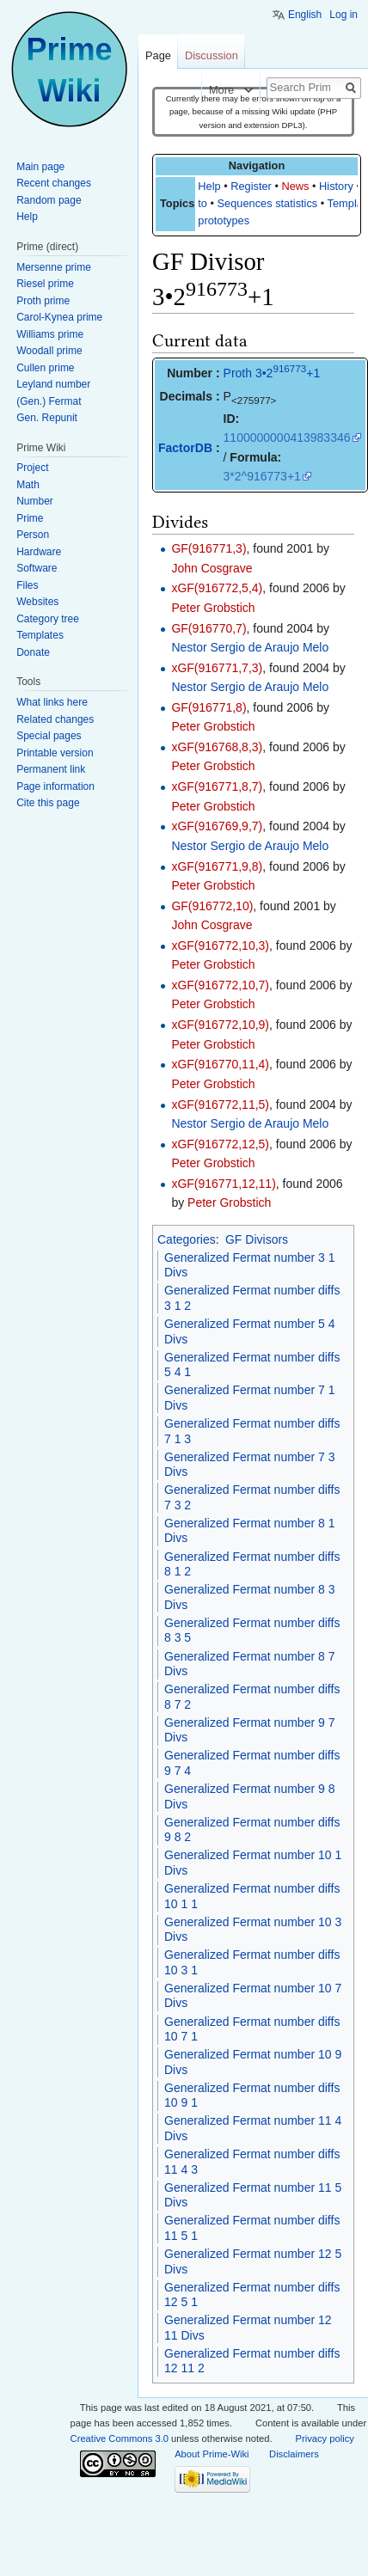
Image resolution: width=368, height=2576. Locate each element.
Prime (29, 518)
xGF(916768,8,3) (216, 747)
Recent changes (53, 183)
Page (158, 55)
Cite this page (47, 803)
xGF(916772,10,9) (220, 1024)
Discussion (211, 55)
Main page (40, 167)
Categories (186, 1239)
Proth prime (43, 301)
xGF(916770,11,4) (220, 1064)
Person (32, 535)
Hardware (38, 552)
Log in (343, 15)
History (336, 186)
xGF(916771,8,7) (216, 786)
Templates (40, 635)
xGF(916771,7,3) (216, 668)
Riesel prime (45, 284)
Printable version (54, 753)
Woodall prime (49, 351)
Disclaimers (294, 2454)
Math (28, 485)
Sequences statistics (268, 203)
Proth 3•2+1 (272, 373)
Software (36, 568)
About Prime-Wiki (211, 2454)
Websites (37, 602)
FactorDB (185, 448)
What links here (52, 702)
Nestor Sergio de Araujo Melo (249, 647)
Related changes (55, 719)
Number (34, 501)
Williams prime (49, 334)
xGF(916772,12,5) (220, 1144)
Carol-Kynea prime (59, 317)
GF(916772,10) (212, 906)
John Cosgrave (211, 568)
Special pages (48, 736)
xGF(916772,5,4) (216, 588)
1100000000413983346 (287, 437)
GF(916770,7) (208, 628)
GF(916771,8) (208, 707)
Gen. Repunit (46, 418)
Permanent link (50, 769)
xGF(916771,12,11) (223, 1183)
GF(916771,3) (208, 548)
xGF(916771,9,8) (216, 866)
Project (32, 468)
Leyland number (53, 384)
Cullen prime (45, 368)
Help (209, 186)
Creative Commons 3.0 (120, 2438)
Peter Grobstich (213, 608)
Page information (55, 786)
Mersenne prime (53, 267)
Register (251, 186)
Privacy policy (324, 2438)
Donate (33, 652)
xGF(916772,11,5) (220, 1104)
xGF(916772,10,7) (220, 985)
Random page (48, 200)
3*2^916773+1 (262, 476)
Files (27, 585)
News (295, 186)
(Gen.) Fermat (48, 401)
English (305, 15)
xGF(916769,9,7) (216, 826)
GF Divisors (256, 1239)
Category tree (47, 619)
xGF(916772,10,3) (220, 945)
